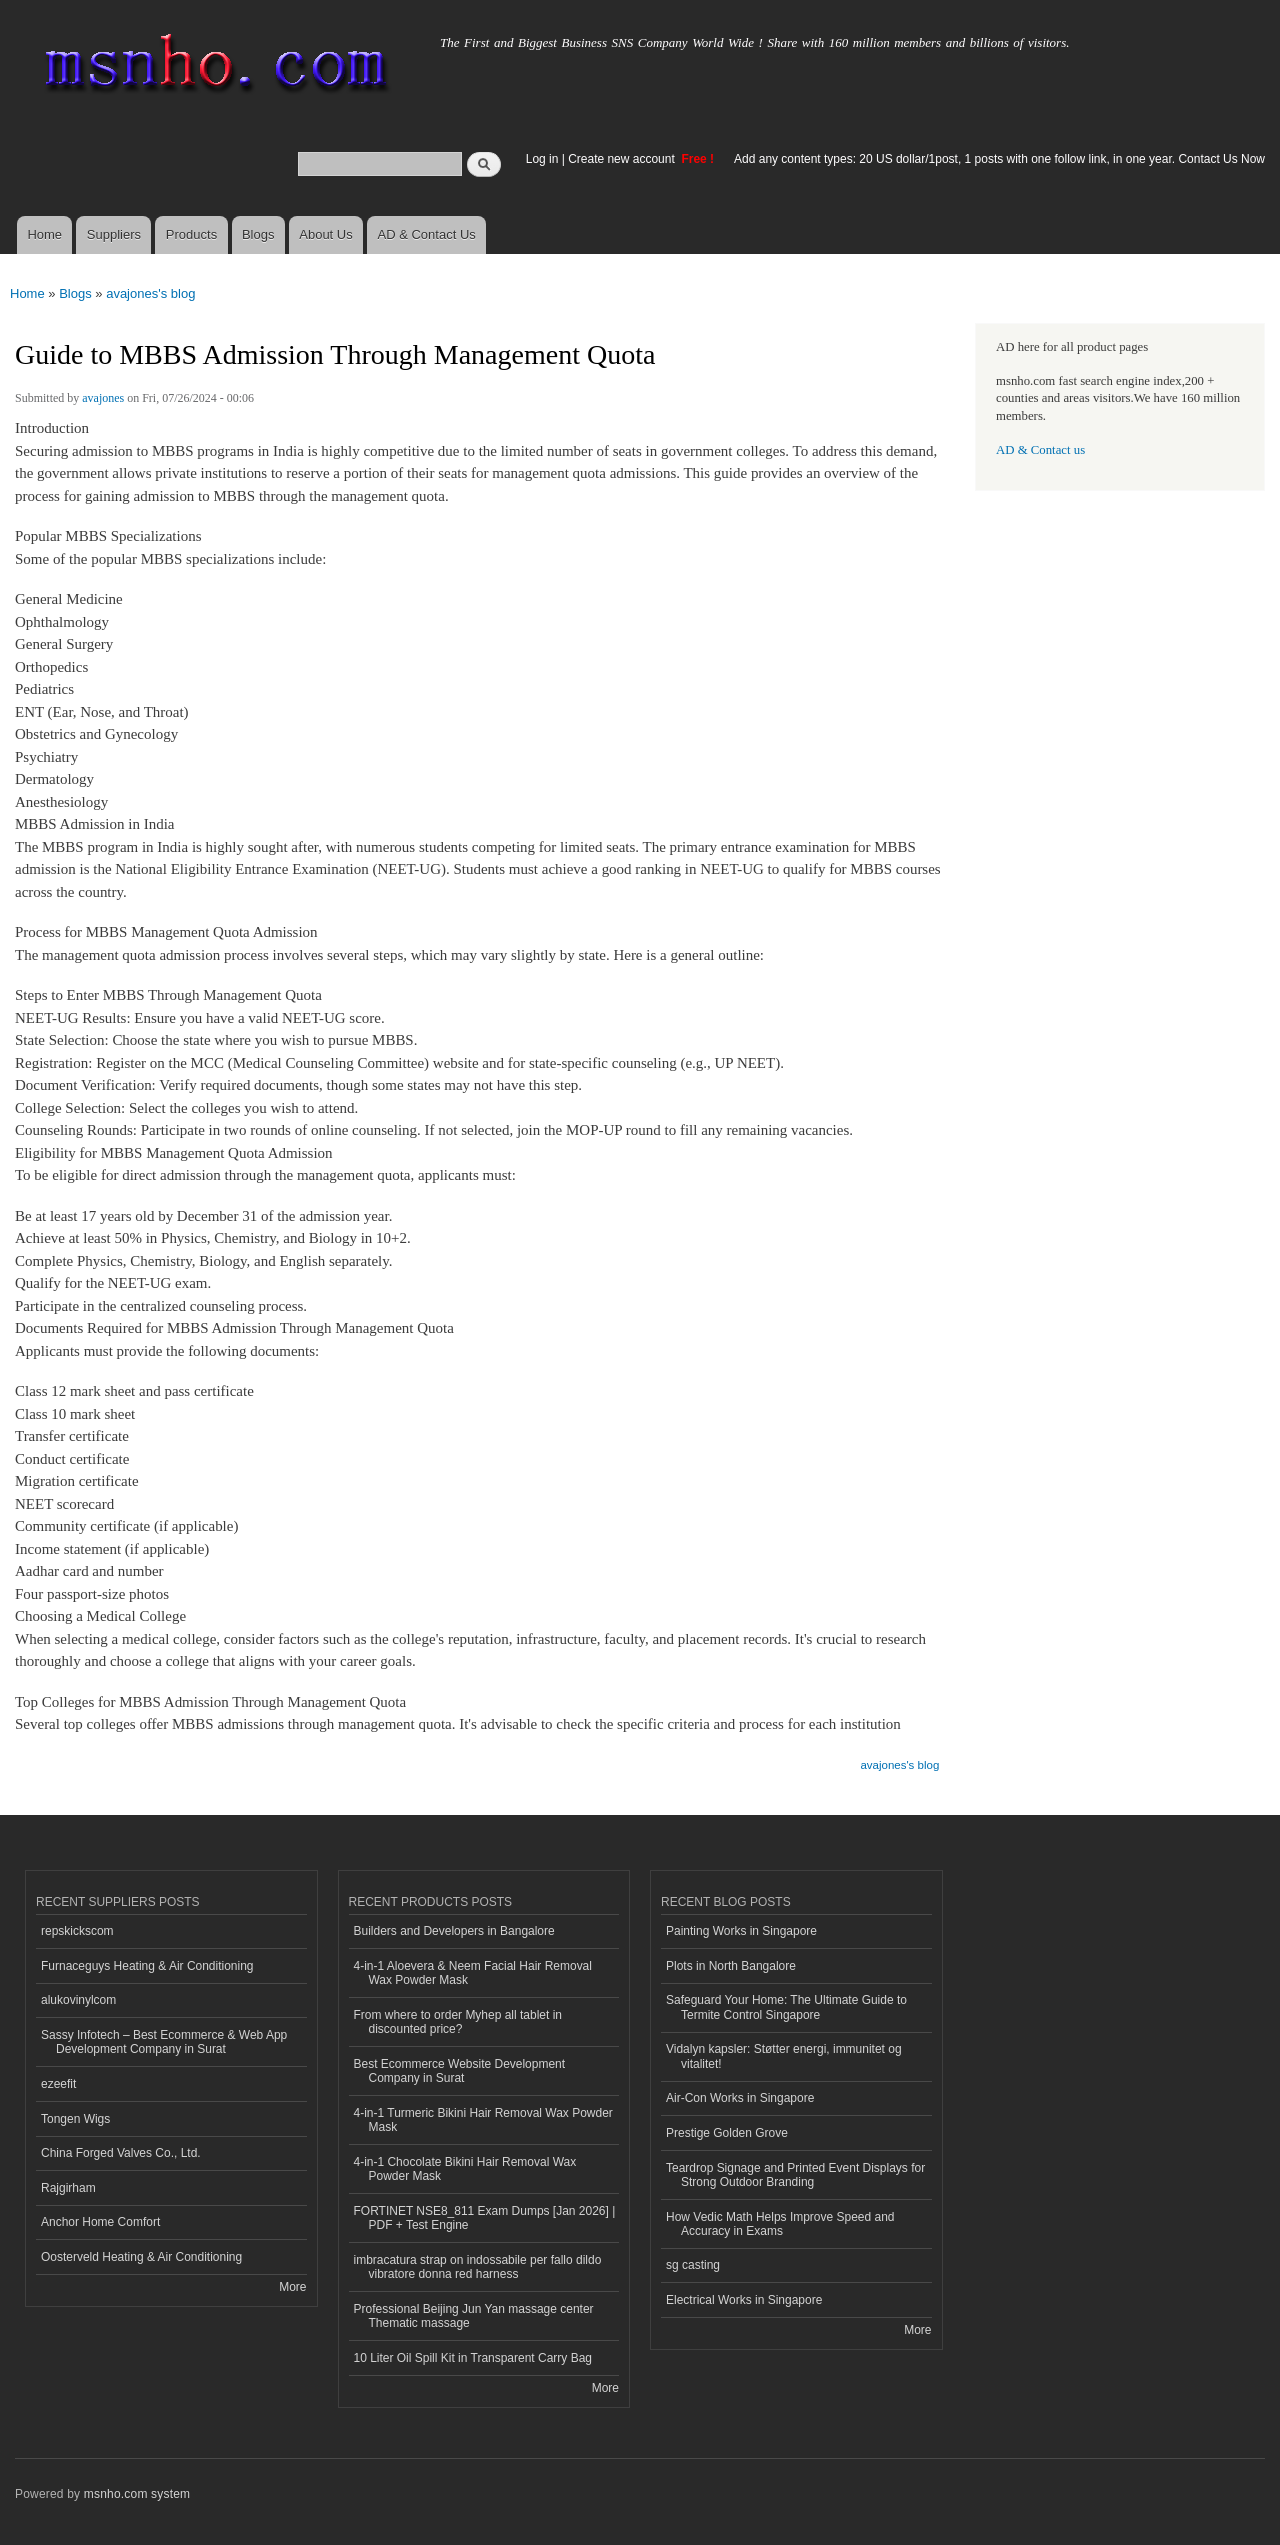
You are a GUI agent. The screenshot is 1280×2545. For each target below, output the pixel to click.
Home (44, 234)
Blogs (258, 234)
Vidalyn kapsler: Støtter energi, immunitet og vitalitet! (784, 2056)
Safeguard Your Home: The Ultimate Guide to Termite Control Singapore (786, 2007)
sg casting (693, 2265)
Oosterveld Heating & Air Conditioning (141, 2257)
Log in (542, 159)
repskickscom (77, 1931)
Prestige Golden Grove (727, 2133)
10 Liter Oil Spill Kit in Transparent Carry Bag (473, 2358)
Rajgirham (68, 2188)
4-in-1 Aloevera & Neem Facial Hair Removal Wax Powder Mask (473, 1973)
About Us (325, 234)
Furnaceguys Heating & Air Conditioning (147, 1966)
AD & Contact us (1040, 450)
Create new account (623, 159)
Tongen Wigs (75, 2119)
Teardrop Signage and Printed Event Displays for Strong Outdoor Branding (795, 2175)
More (292, 2287)
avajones (103, 398)
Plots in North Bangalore (731, 1966)
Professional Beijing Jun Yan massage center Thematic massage (474, 2316)
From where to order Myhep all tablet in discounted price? (458, 2022)
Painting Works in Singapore (741, 1931)
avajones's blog (150, 293)
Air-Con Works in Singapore (740, 2098)
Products (191, 234)
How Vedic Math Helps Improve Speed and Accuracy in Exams (780, 2224)
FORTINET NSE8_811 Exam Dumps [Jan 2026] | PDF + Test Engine (485, 2218)
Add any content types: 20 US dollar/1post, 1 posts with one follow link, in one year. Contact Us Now (999, 159)
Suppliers (114, 234)
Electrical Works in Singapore (744, 2300)
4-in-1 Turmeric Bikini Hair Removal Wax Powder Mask (483, 2120)
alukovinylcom (78, 2000)
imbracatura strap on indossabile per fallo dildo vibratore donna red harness (478, 2267)
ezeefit (58, 2084)
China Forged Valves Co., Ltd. (121, 2153)
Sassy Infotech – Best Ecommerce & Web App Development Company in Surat (164, 2042)
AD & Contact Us (427, 234)
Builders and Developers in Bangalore (454, 1931)
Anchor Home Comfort (100, 2222)
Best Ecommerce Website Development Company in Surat (460, 2071)
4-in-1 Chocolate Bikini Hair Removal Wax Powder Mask (465, 2169)
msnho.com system (137, 2494)
